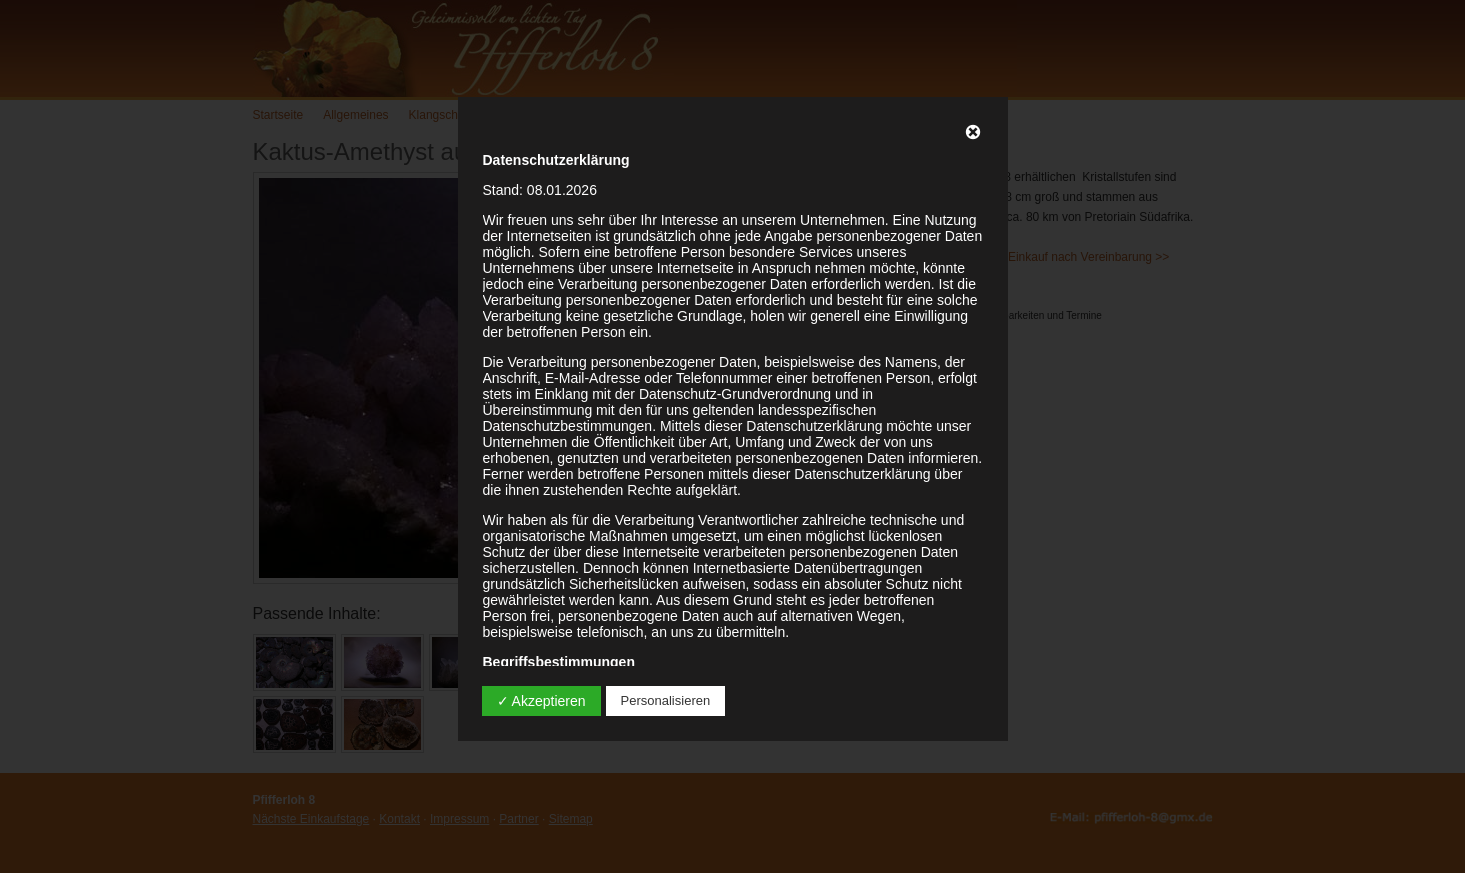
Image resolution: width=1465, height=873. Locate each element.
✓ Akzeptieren (541, 701)
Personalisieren (666, 700)
